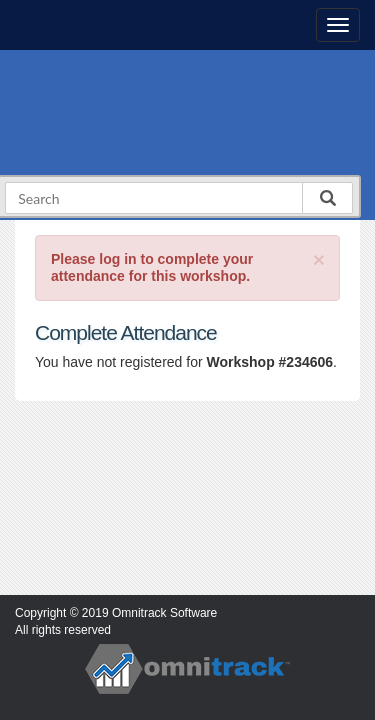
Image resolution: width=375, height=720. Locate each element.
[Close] (319, 259)
